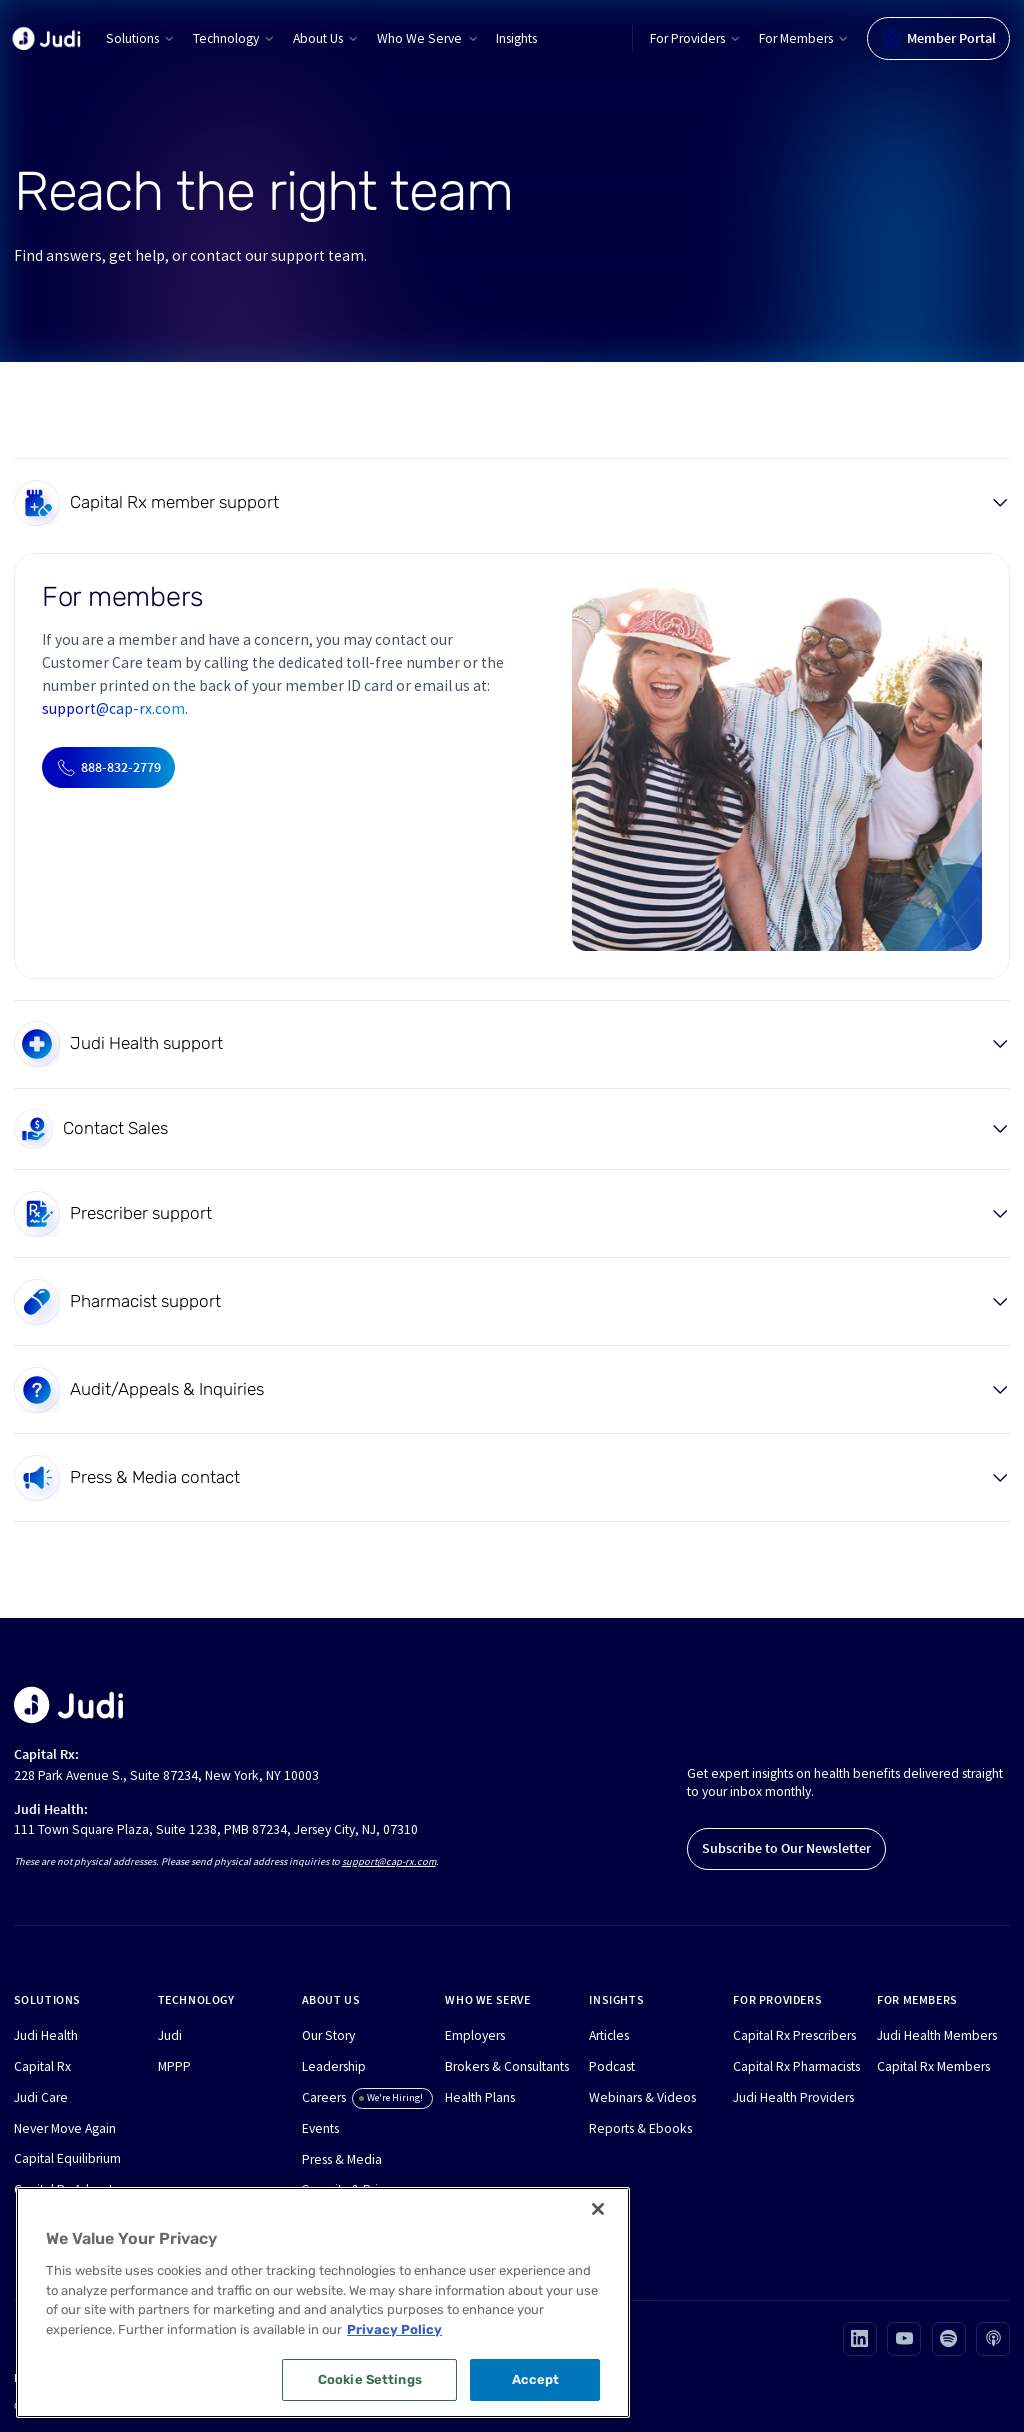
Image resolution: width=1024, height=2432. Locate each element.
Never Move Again (65, 2128)
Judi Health (46, 2035)
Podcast (612, 2066)
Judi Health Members (937, 2035)
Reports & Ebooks (640, 2128)
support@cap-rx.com (113, 708)
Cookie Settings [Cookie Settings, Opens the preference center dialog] (370, 2379)
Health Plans (480, 2097)
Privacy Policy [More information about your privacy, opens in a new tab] (394, 2329)
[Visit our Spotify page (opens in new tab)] (949, 2339)
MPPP (174, 2066)
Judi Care (41, 2097)
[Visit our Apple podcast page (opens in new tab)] (993, 2339)
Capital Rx (42, 2066)
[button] (141, 39)
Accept (536, 2379)
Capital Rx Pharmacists (796, 2066)
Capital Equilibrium (67, 2158)
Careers (324, 2097)
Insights (516, 38)
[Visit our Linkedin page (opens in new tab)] (860, 2339)
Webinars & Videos (642, 2097)
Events (320, 2128)
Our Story (328, 2035)
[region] (323, 2302)
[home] (46, 38)
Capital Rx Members (933, 2066)
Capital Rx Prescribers (794, 2035)
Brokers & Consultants (507, 2066)
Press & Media (342, 2159)
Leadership (334, 2066)
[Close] (598, 2209)
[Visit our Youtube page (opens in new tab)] (904, 2339)
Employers (475, 2035)
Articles (609, 2035)
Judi (170, 2035)
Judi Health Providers (793, 2097)
